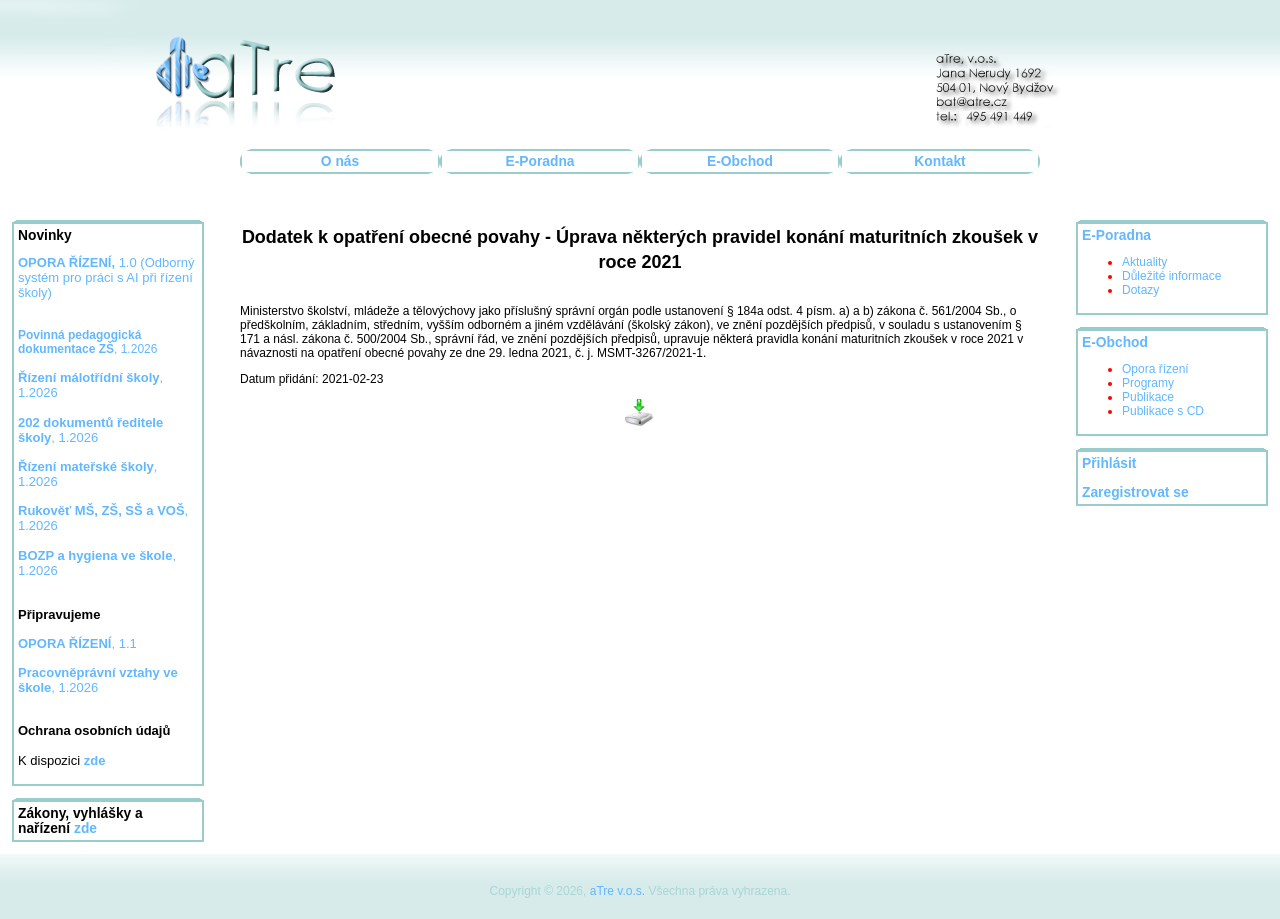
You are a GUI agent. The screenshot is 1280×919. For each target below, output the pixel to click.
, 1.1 (77, 643)
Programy (1148, 383)
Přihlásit (1109, 463)
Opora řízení (1155, 369)
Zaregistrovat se (1135, 492)
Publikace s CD (1163, 411)
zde (85, 828)
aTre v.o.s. (617, 891)
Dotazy (1140, 290)
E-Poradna (540, 161)
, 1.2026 (87, 342)
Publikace (1148, 397)
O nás (340, 161)
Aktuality (1144, 262)
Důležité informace (1171, 276)
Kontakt (939, 161)
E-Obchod (740, 161)
